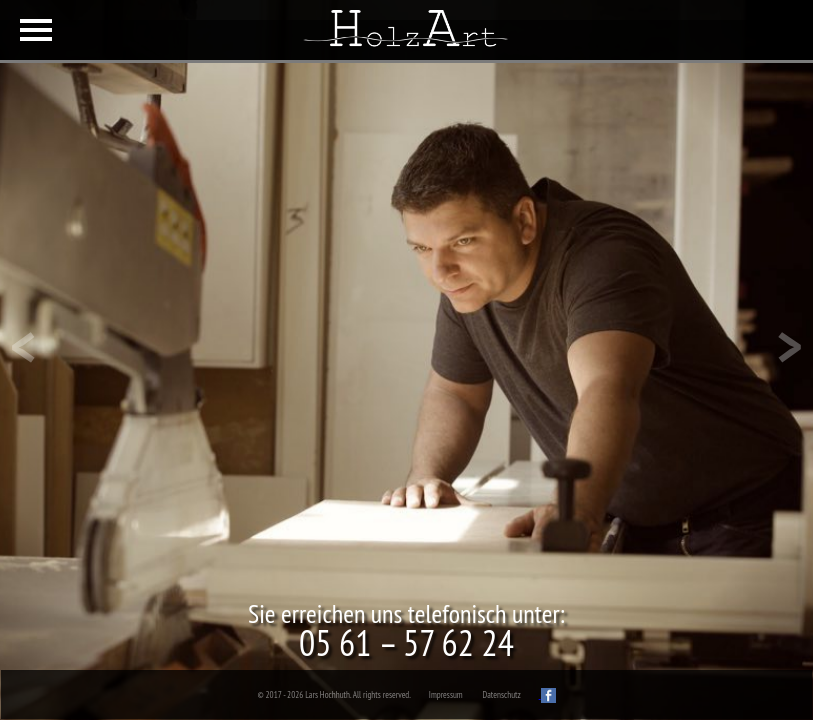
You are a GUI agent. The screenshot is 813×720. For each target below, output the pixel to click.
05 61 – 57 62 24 (406, 642)
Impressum (446, 694)
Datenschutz (502, 694)
